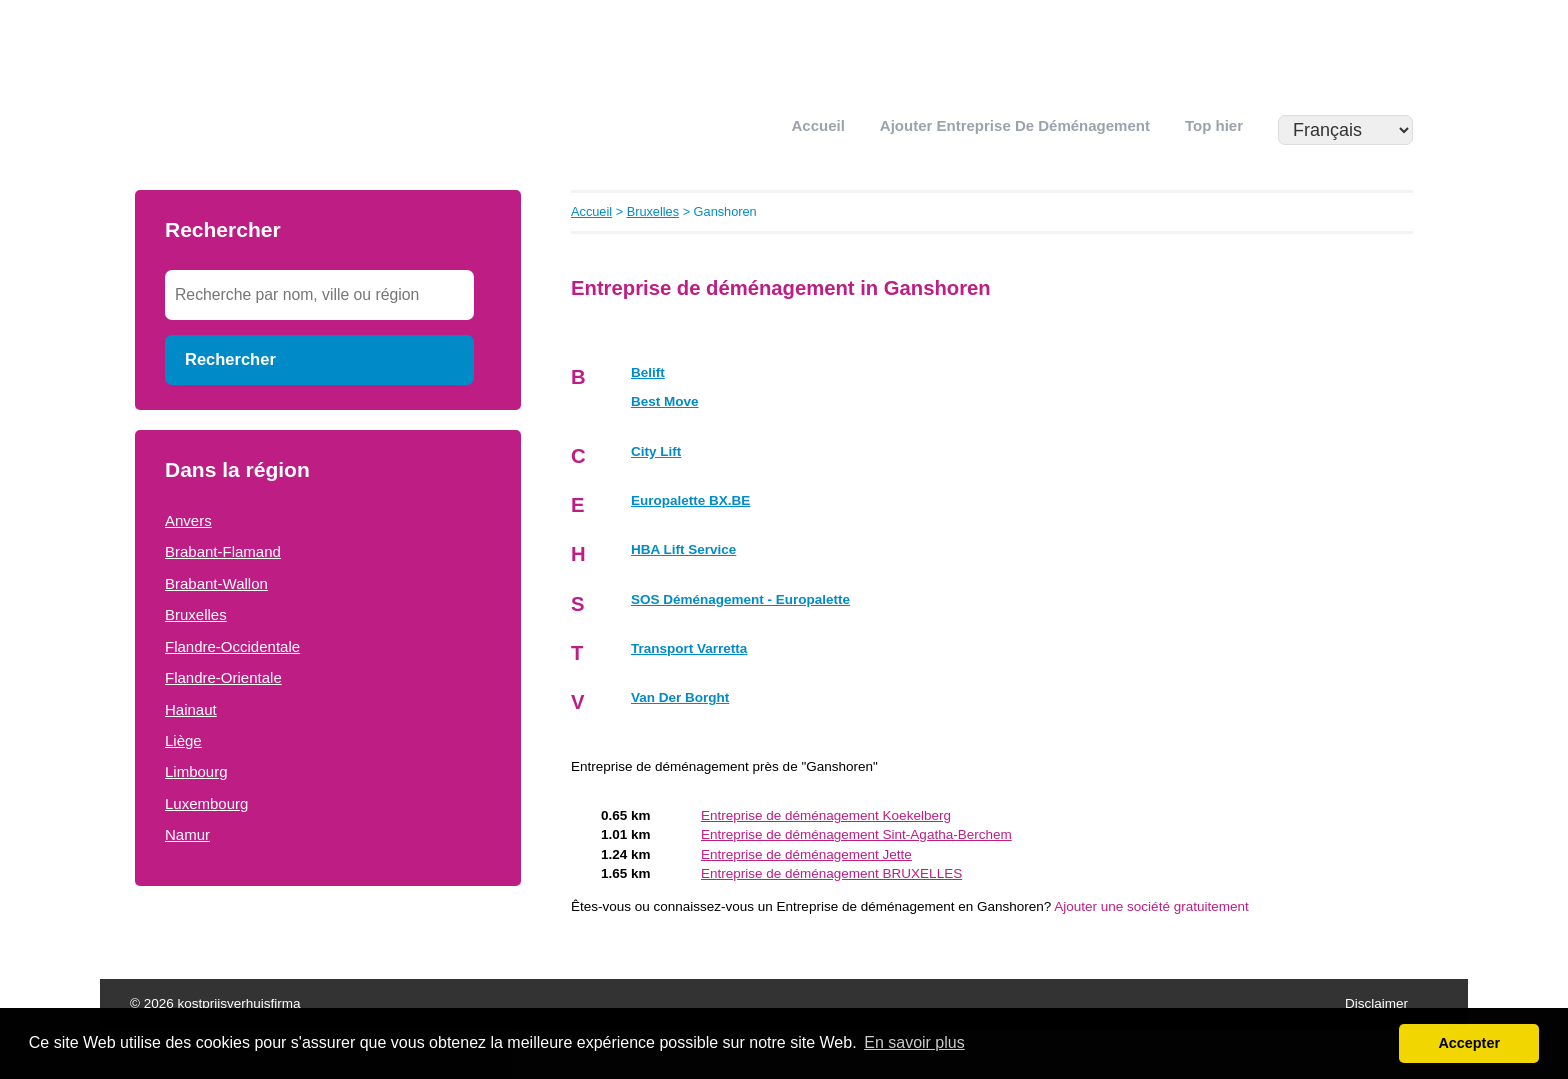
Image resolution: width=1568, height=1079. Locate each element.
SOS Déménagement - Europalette (740, 599)
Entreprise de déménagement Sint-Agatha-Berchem (856, 834)
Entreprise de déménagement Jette (806, 854)
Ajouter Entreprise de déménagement (1015, 125)
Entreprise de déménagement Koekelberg (826, 815)
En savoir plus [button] (914, 1042)
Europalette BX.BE (690, 500)
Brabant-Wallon (216, 583)
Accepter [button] (1469, 1043)
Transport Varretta (689, 648)
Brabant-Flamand (223, 551)
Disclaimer (1376, 1003)
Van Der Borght (680, 697)
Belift (648, 372)
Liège (183, 740)
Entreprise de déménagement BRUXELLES (831, 873)
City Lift (656, 451)
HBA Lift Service (683, 549)
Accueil (818, 125)
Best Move (665, 401)
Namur (187, 834)
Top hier (1214, 125)
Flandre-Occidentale (232, 646)
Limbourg (196, 771)
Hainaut (191, 709)
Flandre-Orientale (223, 677)
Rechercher (230, 359)
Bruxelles (196, 614)
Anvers (188, 520)
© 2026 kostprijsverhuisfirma (215, 1003)
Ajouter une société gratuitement (1151, 906)
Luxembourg (206, 803)
